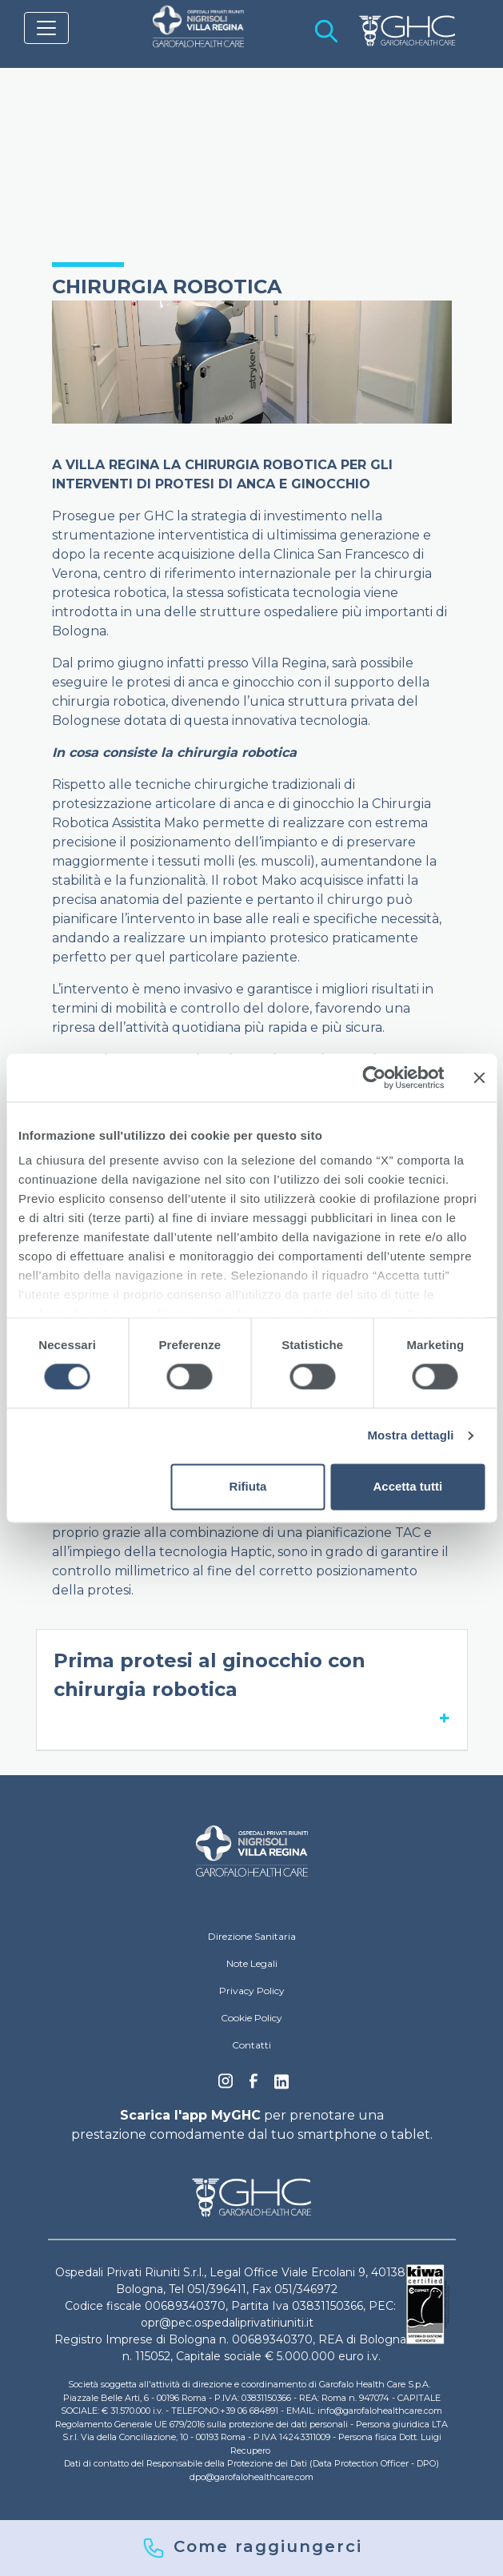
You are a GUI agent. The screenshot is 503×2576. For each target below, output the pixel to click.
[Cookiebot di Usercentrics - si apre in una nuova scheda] (374, 1077)
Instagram (226, 2085)
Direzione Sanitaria (252, 1936)
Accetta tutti (407, 1486)
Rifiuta (248, 1486)
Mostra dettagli (410, 1436)
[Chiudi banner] (479, 1077)
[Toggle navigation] (46, 28)
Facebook (253, 2085)
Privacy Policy (252, 1991)
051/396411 (216, 2289)
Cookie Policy (251, 2018)
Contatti (251, 2045)
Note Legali (251, 1963)
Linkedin (281, 2086)
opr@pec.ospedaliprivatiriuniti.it (227, 2322)
